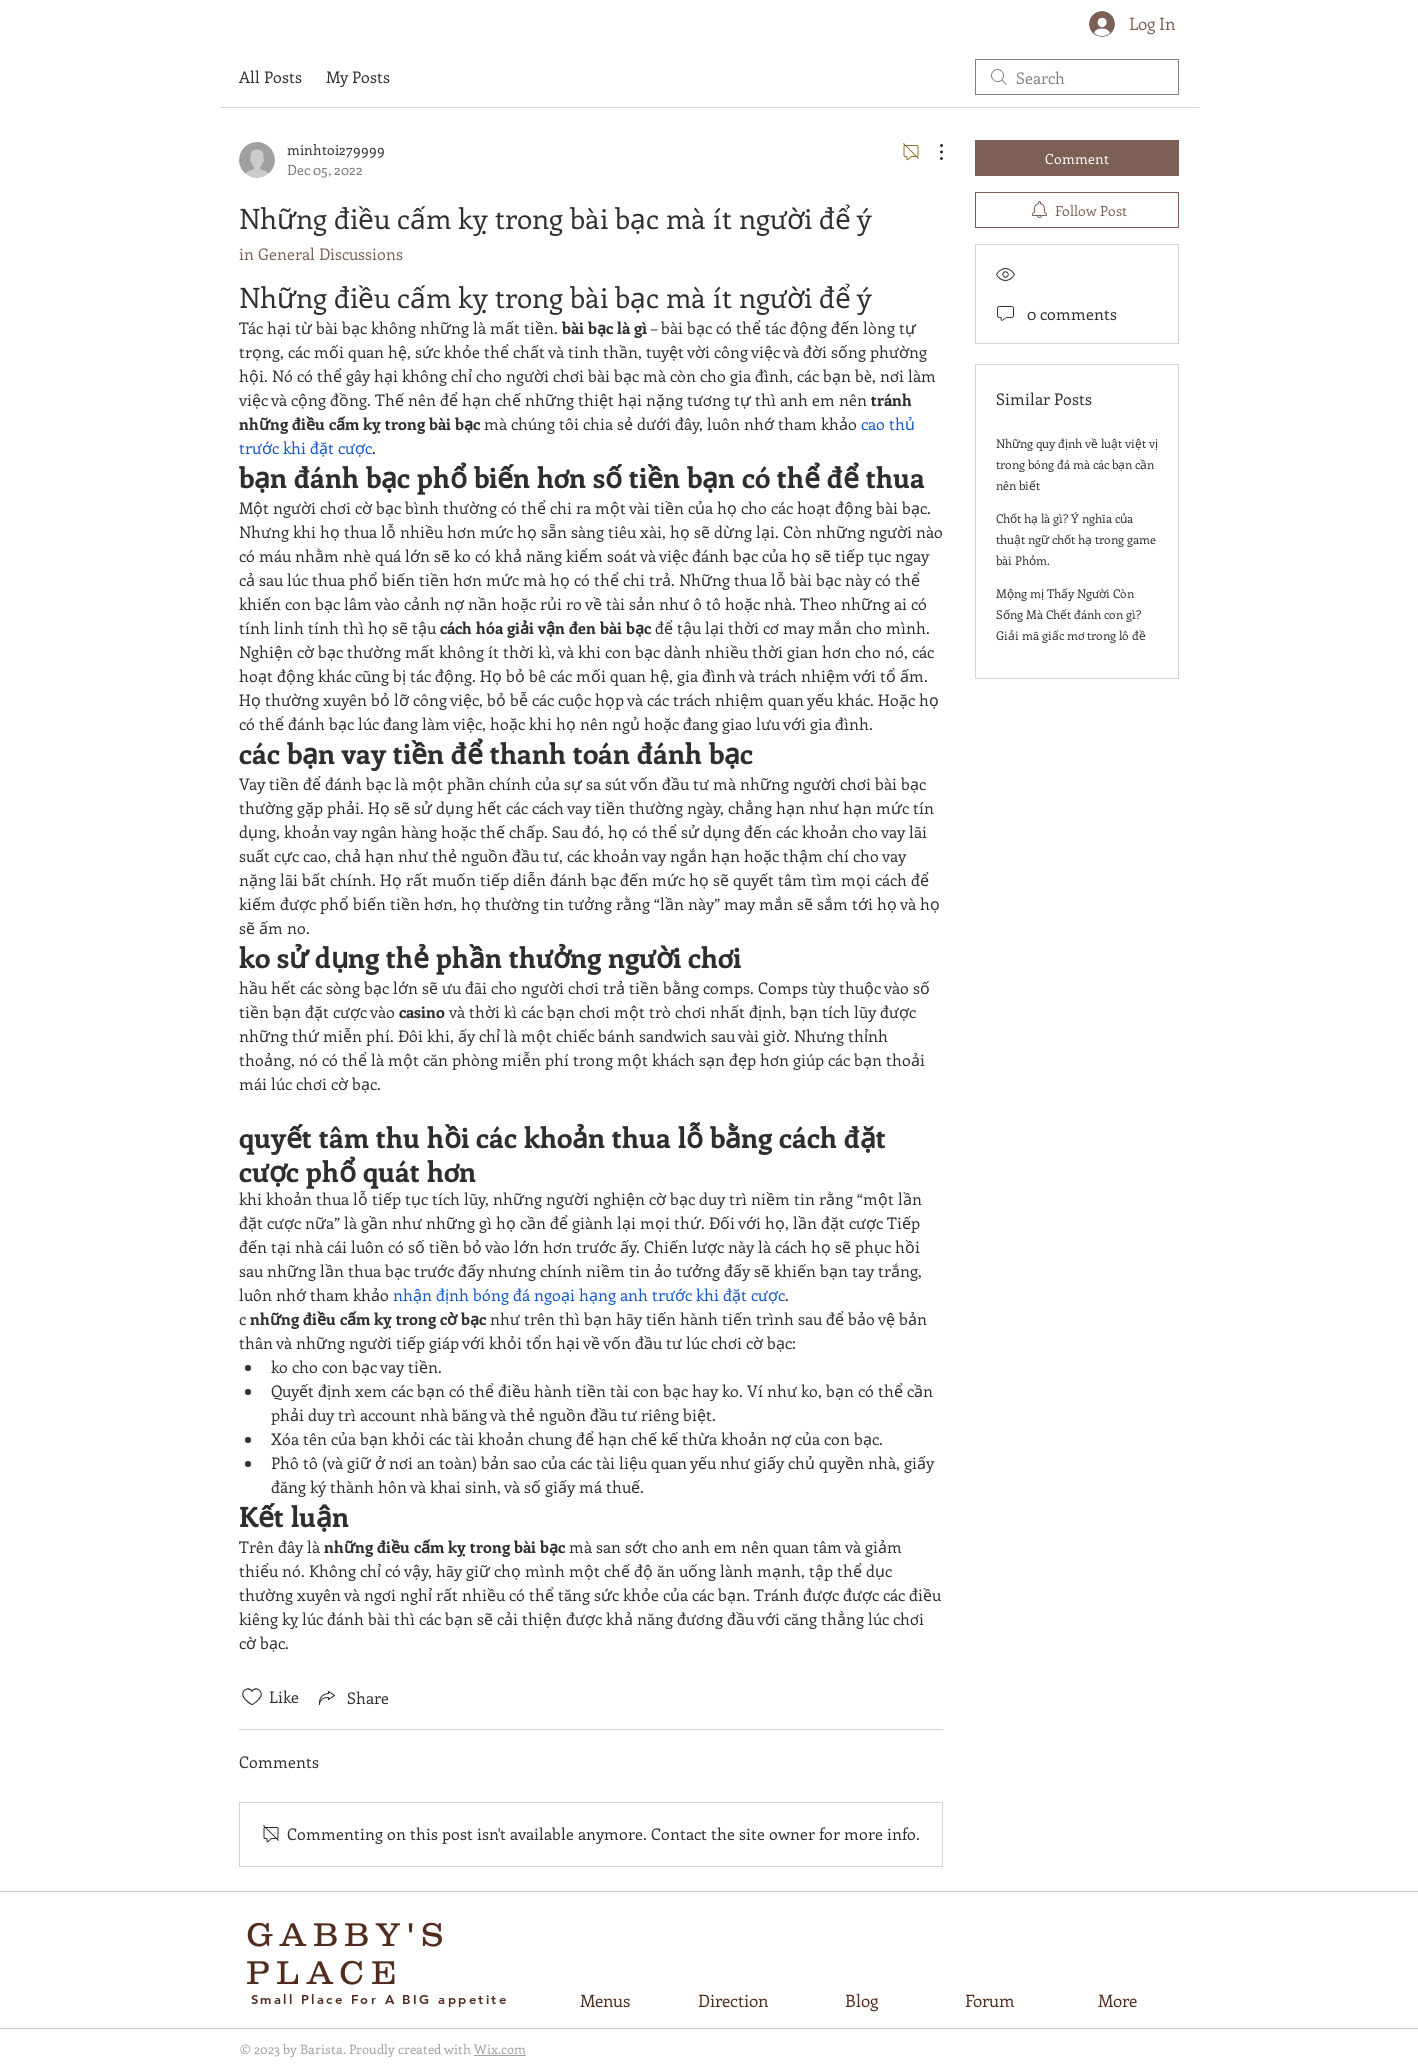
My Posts (358, 76)
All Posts (270, 76)
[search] (1077, 77)
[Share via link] (352, 1697)
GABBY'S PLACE (348, 1953)
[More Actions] (931, 152)
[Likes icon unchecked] (252, 1697)
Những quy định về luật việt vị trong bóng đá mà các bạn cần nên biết (1077, 464)
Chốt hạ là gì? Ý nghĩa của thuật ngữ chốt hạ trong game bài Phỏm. (1076, 539)
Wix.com (500, 2048)
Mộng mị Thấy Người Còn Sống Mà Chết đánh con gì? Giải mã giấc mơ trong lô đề (1071, 614)
